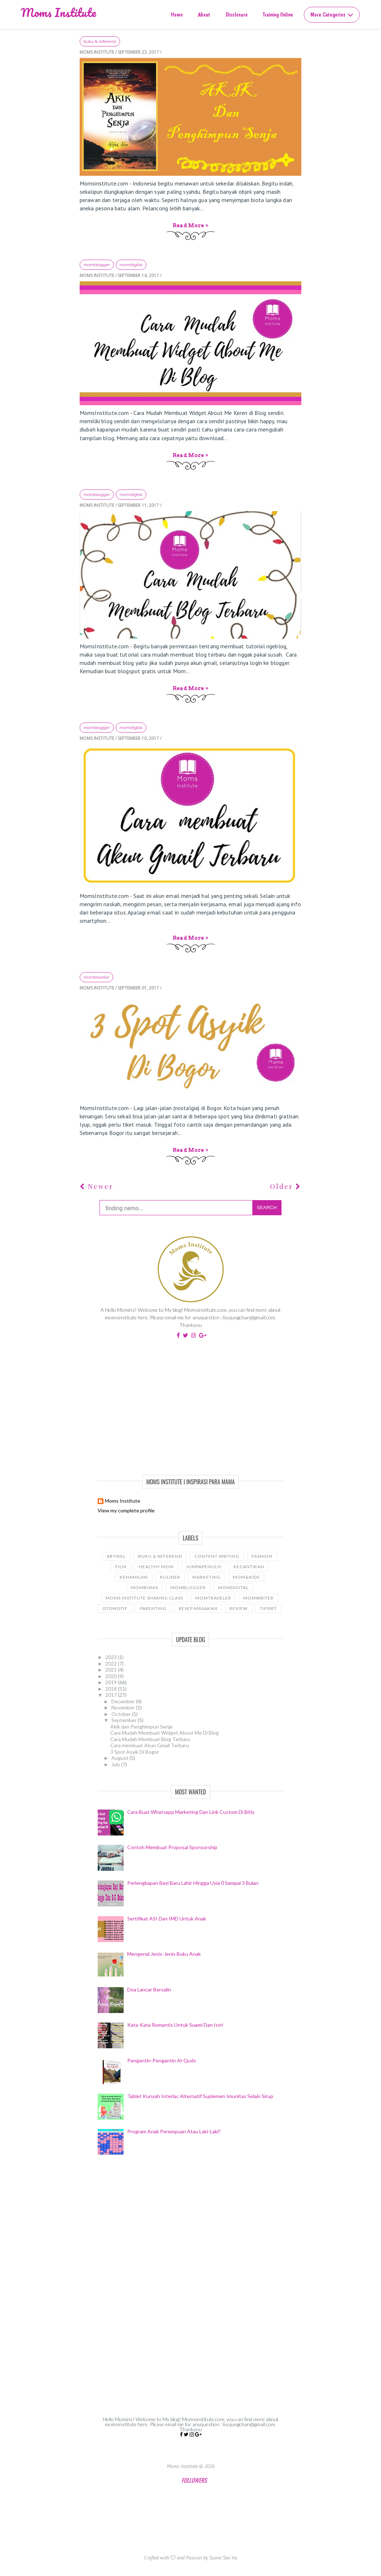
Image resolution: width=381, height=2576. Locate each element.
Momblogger (97, 264)
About (204, 14)
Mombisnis (144, 1587)
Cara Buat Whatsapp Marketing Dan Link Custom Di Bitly (190, 1812)
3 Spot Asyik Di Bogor (134, 1752)
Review (239, 1608)
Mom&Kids (246, 1577)
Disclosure (237, 14)
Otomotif (115, 1608)
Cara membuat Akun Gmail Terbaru (149, 1745)
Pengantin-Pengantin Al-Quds (161, 2060)
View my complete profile (126, 1510)
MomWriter (258, 1598)
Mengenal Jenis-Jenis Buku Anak (164, 1954)
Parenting (153, 1608)
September (124, 1720)
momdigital (131, 264)
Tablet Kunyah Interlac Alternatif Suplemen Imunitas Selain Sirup (200, 2096)
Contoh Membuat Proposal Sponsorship (172, 1847)
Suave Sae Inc (223, 2557)
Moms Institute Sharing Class (144, 1598)
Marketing (206, 1577)
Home (177, 14)
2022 (111, 1663)
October (121, 1714)
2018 (111, 1689)
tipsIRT (268, 1608)
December (123, 1701)
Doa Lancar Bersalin (149, 1989)
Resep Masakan (198, 1608)
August (120, 1758)
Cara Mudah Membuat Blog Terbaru (150, 1739)
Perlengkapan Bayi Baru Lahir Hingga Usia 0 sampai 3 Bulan (192, 1883)
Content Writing (217, 1556)
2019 (111, 1682)
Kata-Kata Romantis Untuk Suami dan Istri (175, 2025)
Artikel (116, 1556)
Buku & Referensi (100, 41)
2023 (111, 1657)
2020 (111, 1676)
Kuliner (170, 1577)
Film (121, 1566)
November (123, 1707)
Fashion (262, 1556)
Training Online (278, 14)
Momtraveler (96, 977)
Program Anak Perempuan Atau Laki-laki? (174, 2131)
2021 (111, 1670)
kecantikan (249, 1566)
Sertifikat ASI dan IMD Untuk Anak (166, 1918)
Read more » (190, 225)
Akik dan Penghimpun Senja (141, 1726)
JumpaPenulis (203, 1566)
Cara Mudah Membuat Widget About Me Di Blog (164, 1733)
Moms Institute (58, 12)
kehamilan (134, 1577)
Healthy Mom (156, 1566)
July (116, 1764)
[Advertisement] (190, 1406)
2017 (111, 1695)
